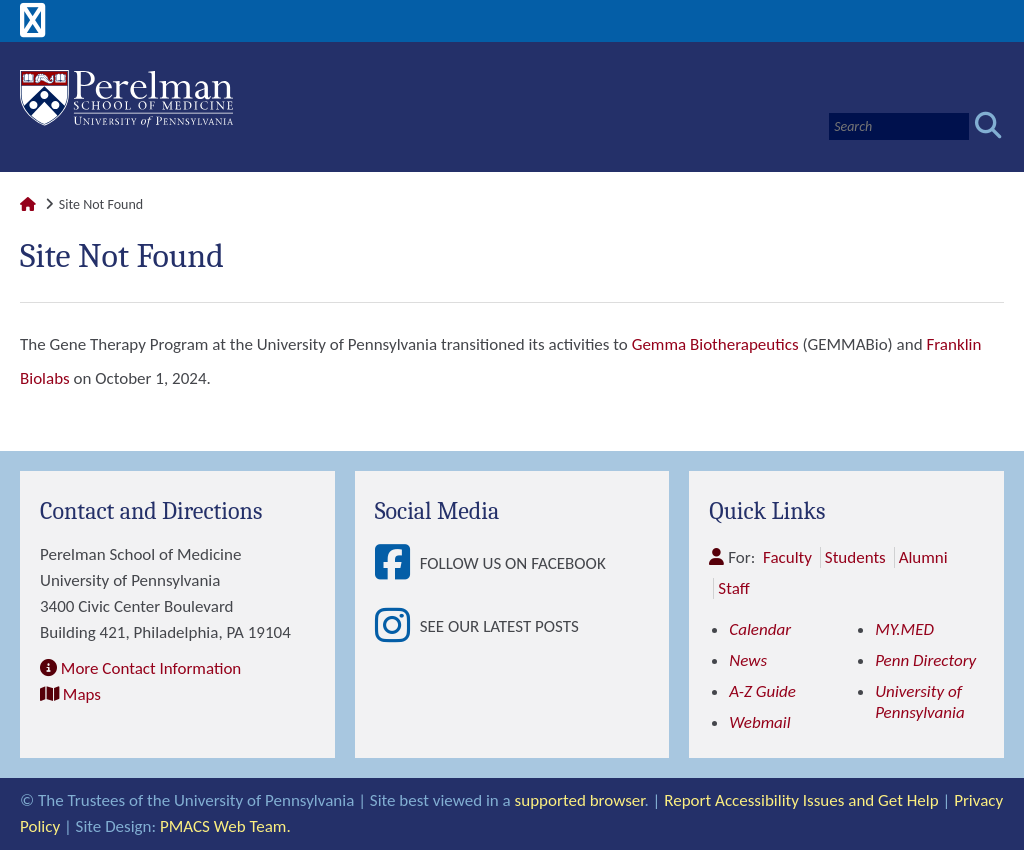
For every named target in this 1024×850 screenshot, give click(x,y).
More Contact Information (151, 668)
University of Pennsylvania (920, 702)
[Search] (899, 126)
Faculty (787, 557)
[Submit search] (988, 126)
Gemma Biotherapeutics (715, 344)
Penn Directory (925, 660)
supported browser (580, 800)
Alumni (923, 557)
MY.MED (904, 629)
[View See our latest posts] (397, 626)
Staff (733, 588)
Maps (82, 694)
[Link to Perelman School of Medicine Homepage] (28, 204)
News (748, 660)
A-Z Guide (762, 691)
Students (855, 557)
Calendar (760, 629)
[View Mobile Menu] (33, 27)
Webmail (759, 722)
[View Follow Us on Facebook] (397, 563)
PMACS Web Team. (225, 826)
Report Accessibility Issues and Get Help (801, 800)
